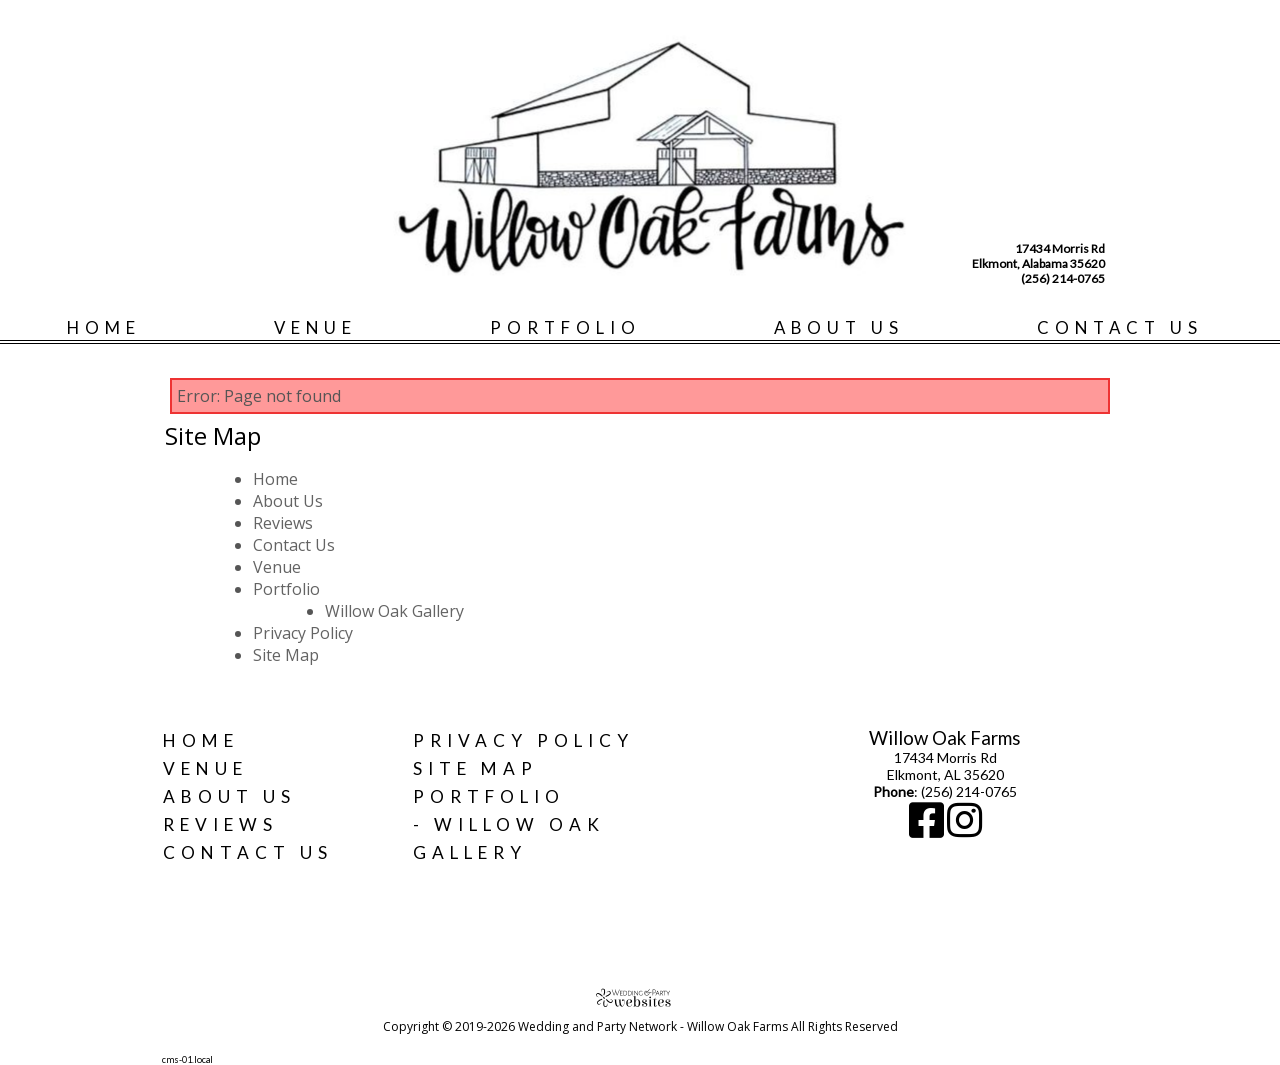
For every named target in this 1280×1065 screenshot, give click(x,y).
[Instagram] (964, 829)
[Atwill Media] (640, 997)
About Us (839, 327)
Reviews (283, 523)
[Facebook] (928, 829)
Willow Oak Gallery (394, 611)
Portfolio (565, 327)
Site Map (286, 655)
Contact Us (1120, 327)
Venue (315, 327)
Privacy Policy (303, 633)
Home (104, 327)
